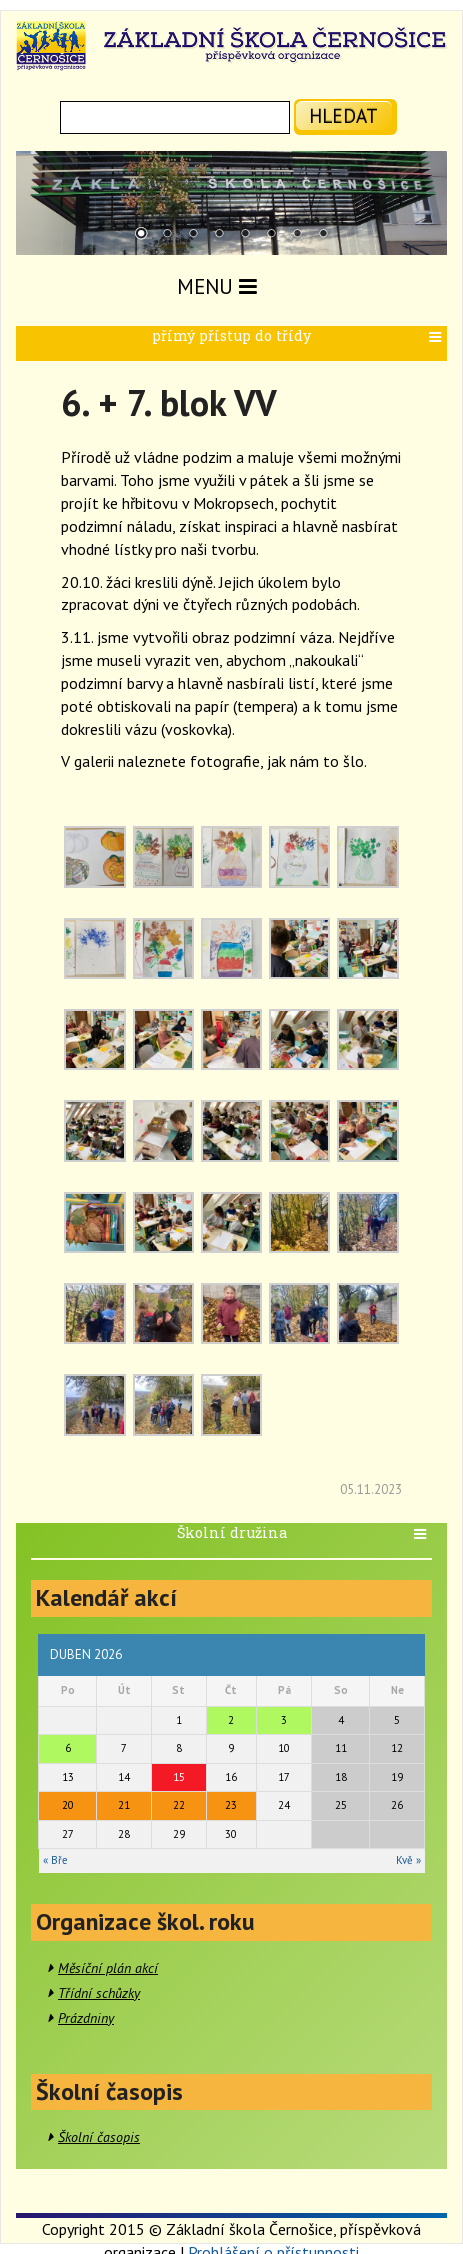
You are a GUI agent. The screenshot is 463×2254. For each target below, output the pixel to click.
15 (179, 1777)
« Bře (55, 1860)
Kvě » (408, 1860)
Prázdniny (86, 2018)
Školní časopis (99, 2137)
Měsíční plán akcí (108, 1968)
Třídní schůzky (99, 1993)
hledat (343, 115)
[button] (437, 337)
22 (179, 1805)
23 (231, 1805)
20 (68, 1805)
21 (124, 1805)
